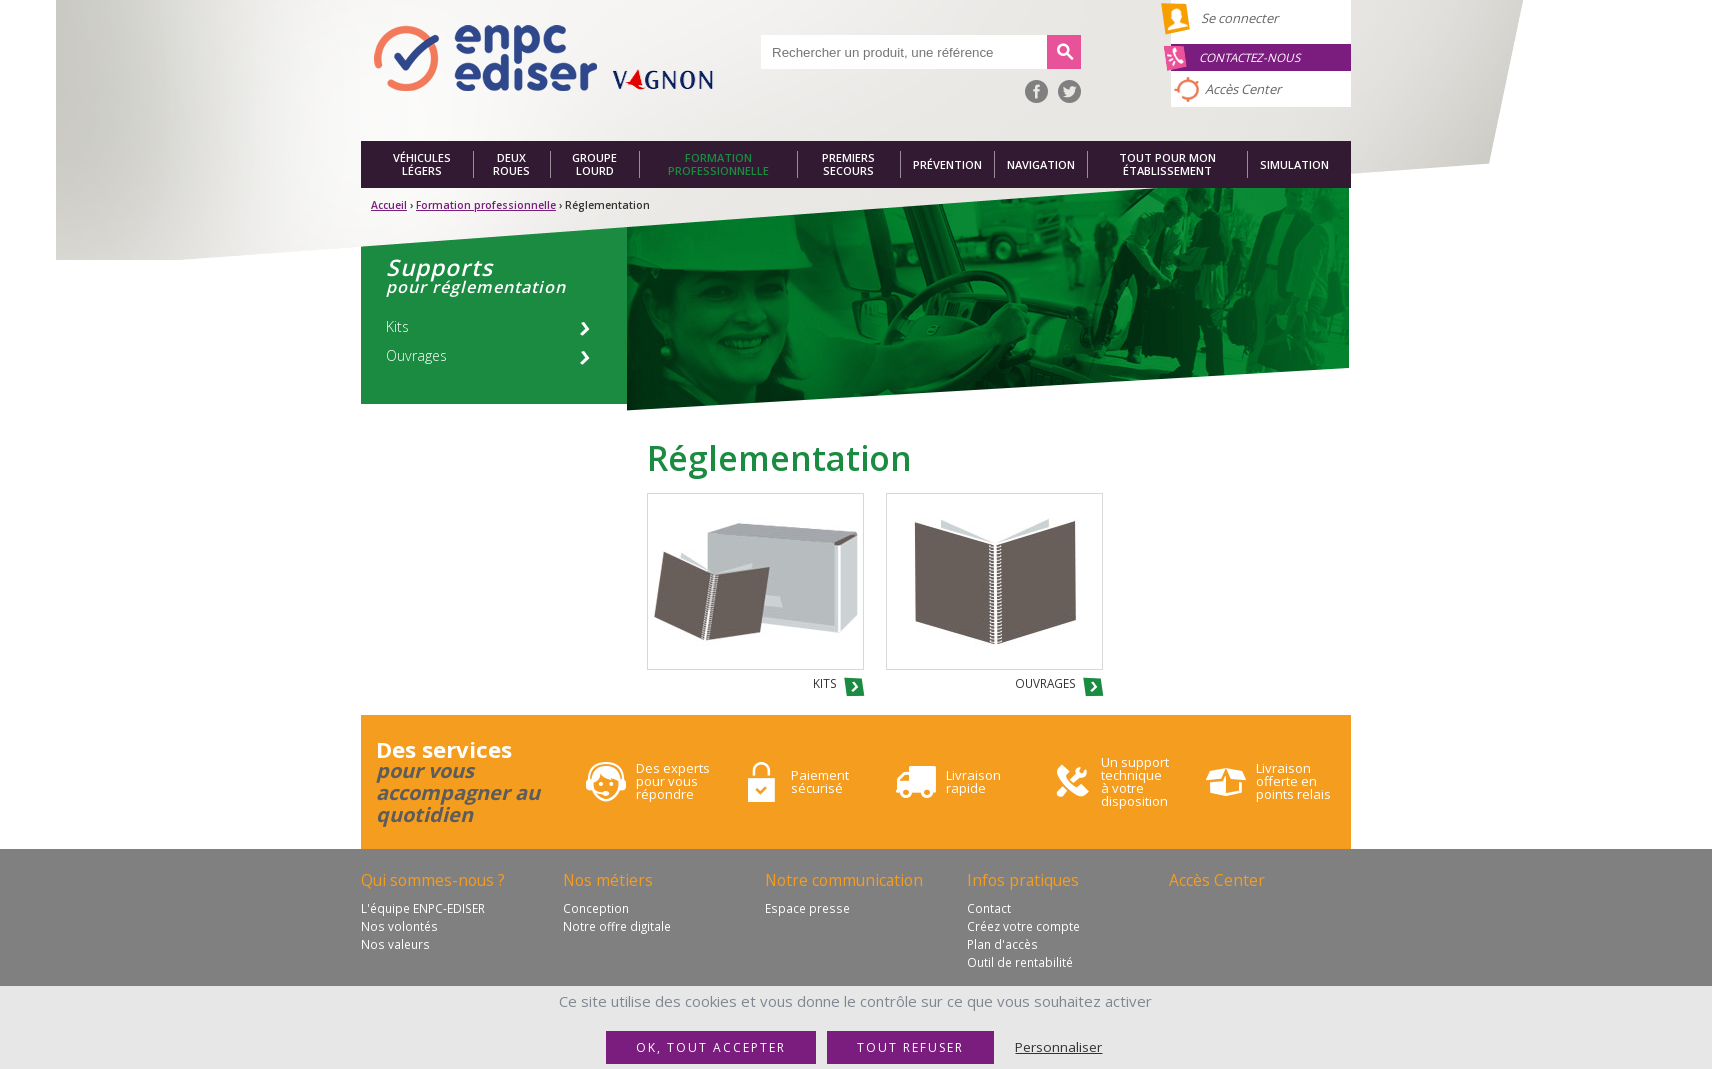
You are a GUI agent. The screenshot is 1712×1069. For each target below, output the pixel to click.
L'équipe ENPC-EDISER (423, 908)
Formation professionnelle (718, 164)
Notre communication (844, 880)
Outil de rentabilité (1020, 962)
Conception (596, 908)
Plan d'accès (1002, 944)
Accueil (389, 205)
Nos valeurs (395, 944)
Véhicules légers (422, 164)
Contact (989, 908)
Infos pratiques (1023, 880)
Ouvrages (416, 355)
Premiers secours (848, 164)
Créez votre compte (1023, 926)
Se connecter (1239, 18)
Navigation (1041, 164)
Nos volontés (399, 926)
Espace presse (807, 908)
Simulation (1294, 164)
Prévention (947, 164)
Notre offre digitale (617, 926)
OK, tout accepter (711, 1047)
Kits (397, 326)
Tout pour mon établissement (1167, 164)
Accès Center (1243, 89)
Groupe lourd (594, 164)
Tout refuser (910, 1047)
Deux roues (511, 164)
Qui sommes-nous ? (433, 880)
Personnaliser (1058, 1047)
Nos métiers (608, 880)
